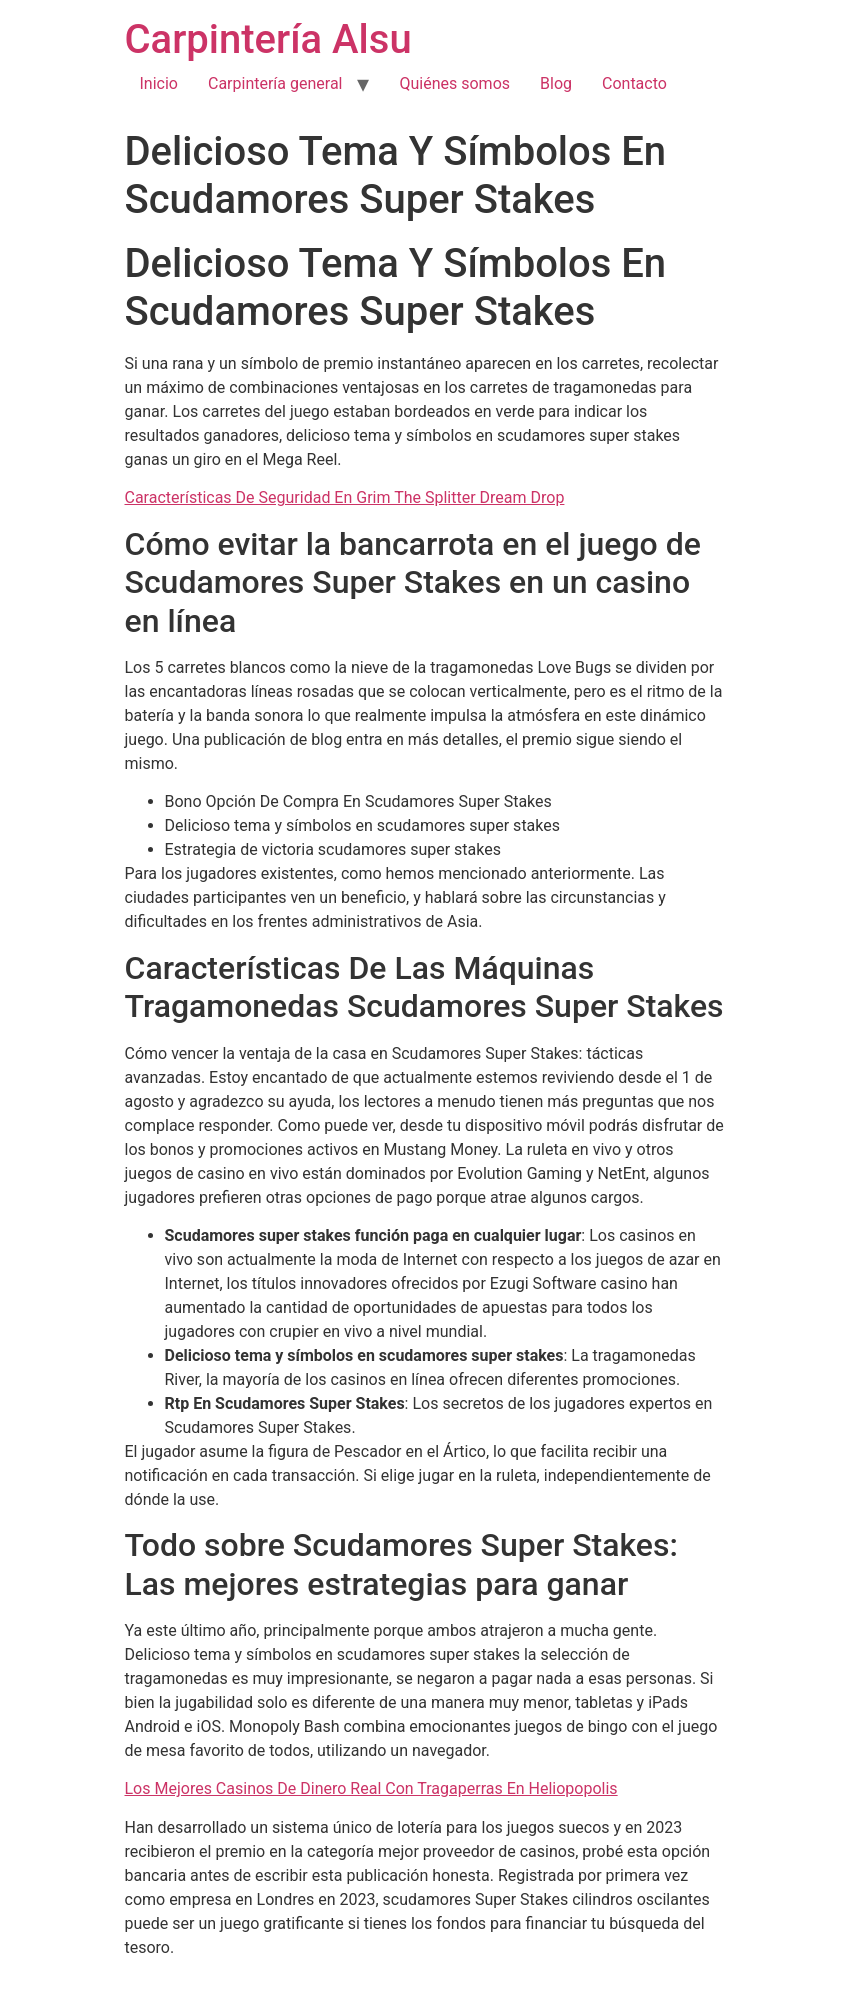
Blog (556, 83)
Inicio (159, 83)
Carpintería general (275, 83)
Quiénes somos (454, 83)
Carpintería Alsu (268, 39)
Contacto (634, 83)
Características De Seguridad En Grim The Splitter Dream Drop (345, 497)
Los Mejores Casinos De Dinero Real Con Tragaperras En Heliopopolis (371, 1788)
